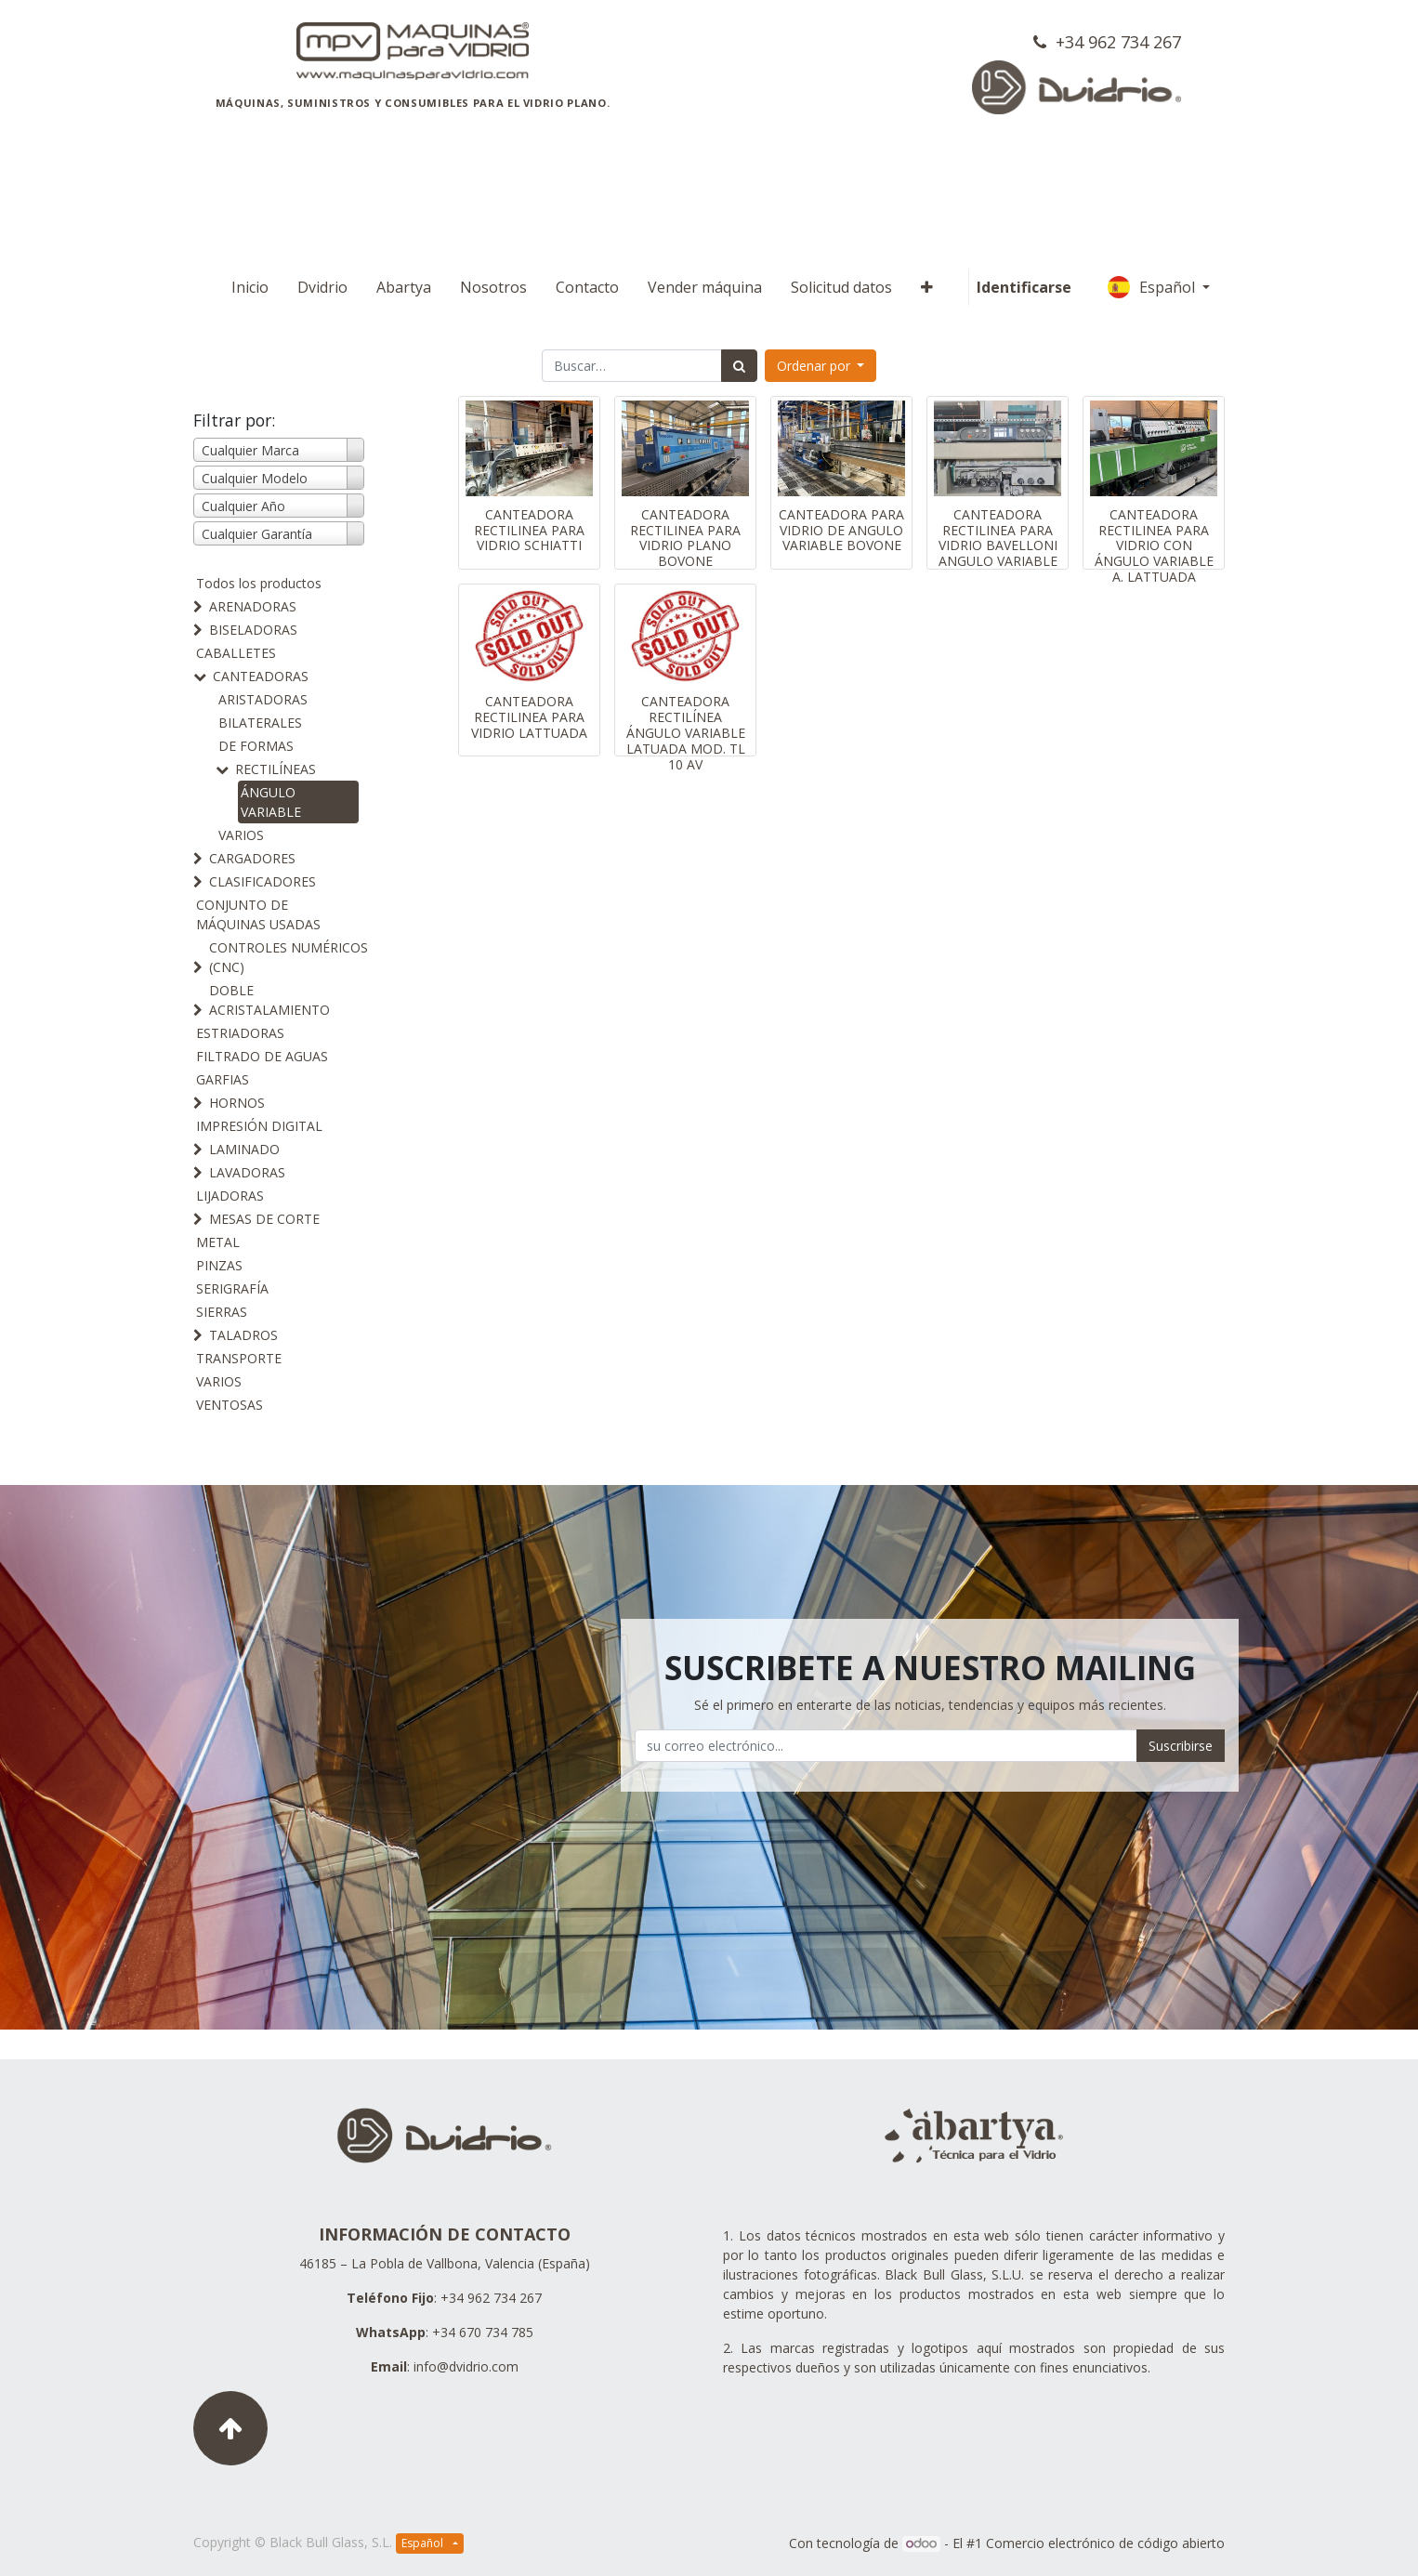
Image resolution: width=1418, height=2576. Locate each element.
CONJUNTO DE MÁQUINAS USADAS (258, 914)
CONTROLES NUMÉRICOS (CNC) (288, 957)
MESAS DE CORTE (264, 1219)
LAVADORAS (247, 1172)
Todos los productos (259, 583)
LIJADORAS (230, 1195)
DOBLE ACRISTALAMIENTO (269, 1000)
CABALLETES (236, 653)
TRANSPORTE (239, 1358)
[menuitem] (250, 287)
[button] (926, 287)
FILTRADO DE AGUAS (262, 1056)
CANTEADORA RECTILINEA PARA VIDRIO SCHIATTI (529, 530)
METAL (218, 1242)
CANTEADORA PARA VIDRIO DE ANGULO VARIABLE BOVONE (841, 530)
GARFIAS (222, 1079)
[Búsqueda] (739, 365)
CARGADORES (252, 858)
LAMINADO (244, 1149)
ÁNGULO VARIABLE (271, 802)
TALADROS (243, 1335)
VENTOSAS (229, 1404)
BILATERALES (260, 722)
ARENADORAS (252, 606)
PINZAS (219, 1265)
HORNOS (237, 1102)
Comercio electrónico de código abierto (1105, 2543)
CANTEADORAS (261, 676)
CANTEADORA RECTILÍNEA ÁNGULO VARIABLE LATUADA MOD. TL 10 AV (685, 732)
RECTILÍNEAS (275, 769)
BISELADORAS (253, 629)
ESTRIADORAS (240, 1033)
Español (1153, 287)
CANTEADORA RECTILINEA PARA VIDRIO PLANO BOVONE (685, 538)
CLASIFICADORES (262, 881)
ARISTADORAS (263, 699)
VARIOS (241, 835)
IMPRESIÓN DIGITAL (259, 1126)
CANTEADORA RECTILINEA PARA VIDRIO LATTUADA (529, 717)
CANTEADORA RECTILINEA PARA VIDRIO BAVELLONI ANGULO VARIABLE (998, 538)
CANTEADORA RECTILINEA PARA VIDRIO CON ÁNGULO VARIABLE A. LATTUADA (1154, 545)
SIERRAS (221, 1312)
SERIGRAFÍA (232, 1288)
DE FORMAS (256, 746)
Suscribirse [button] (1181, 1746)
